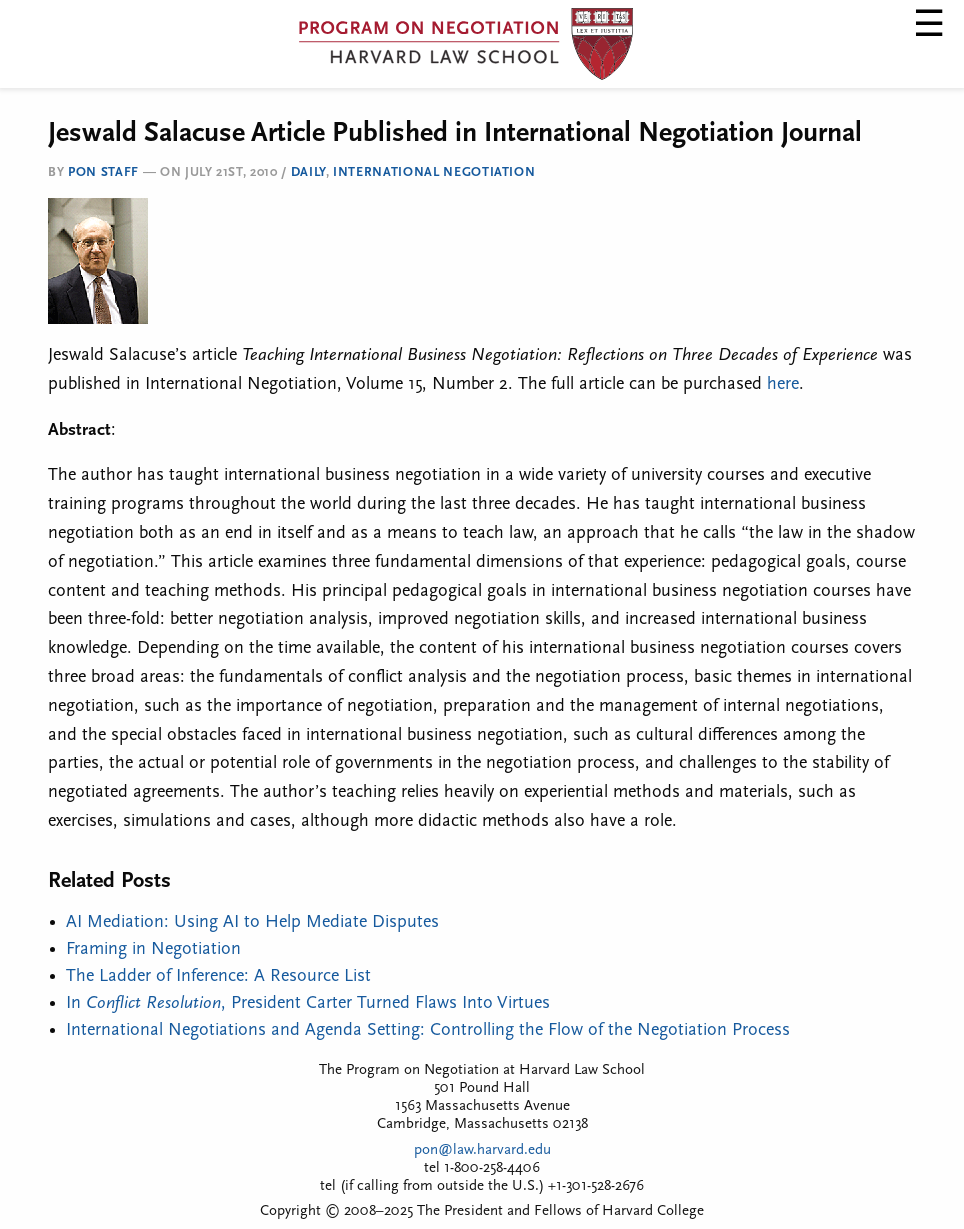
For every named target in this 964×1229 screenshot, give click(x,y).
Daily (308, 172)
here (783, 384)
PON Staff (103, 172)
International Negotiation (434, 172)
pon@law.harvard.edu (482, 1150)
